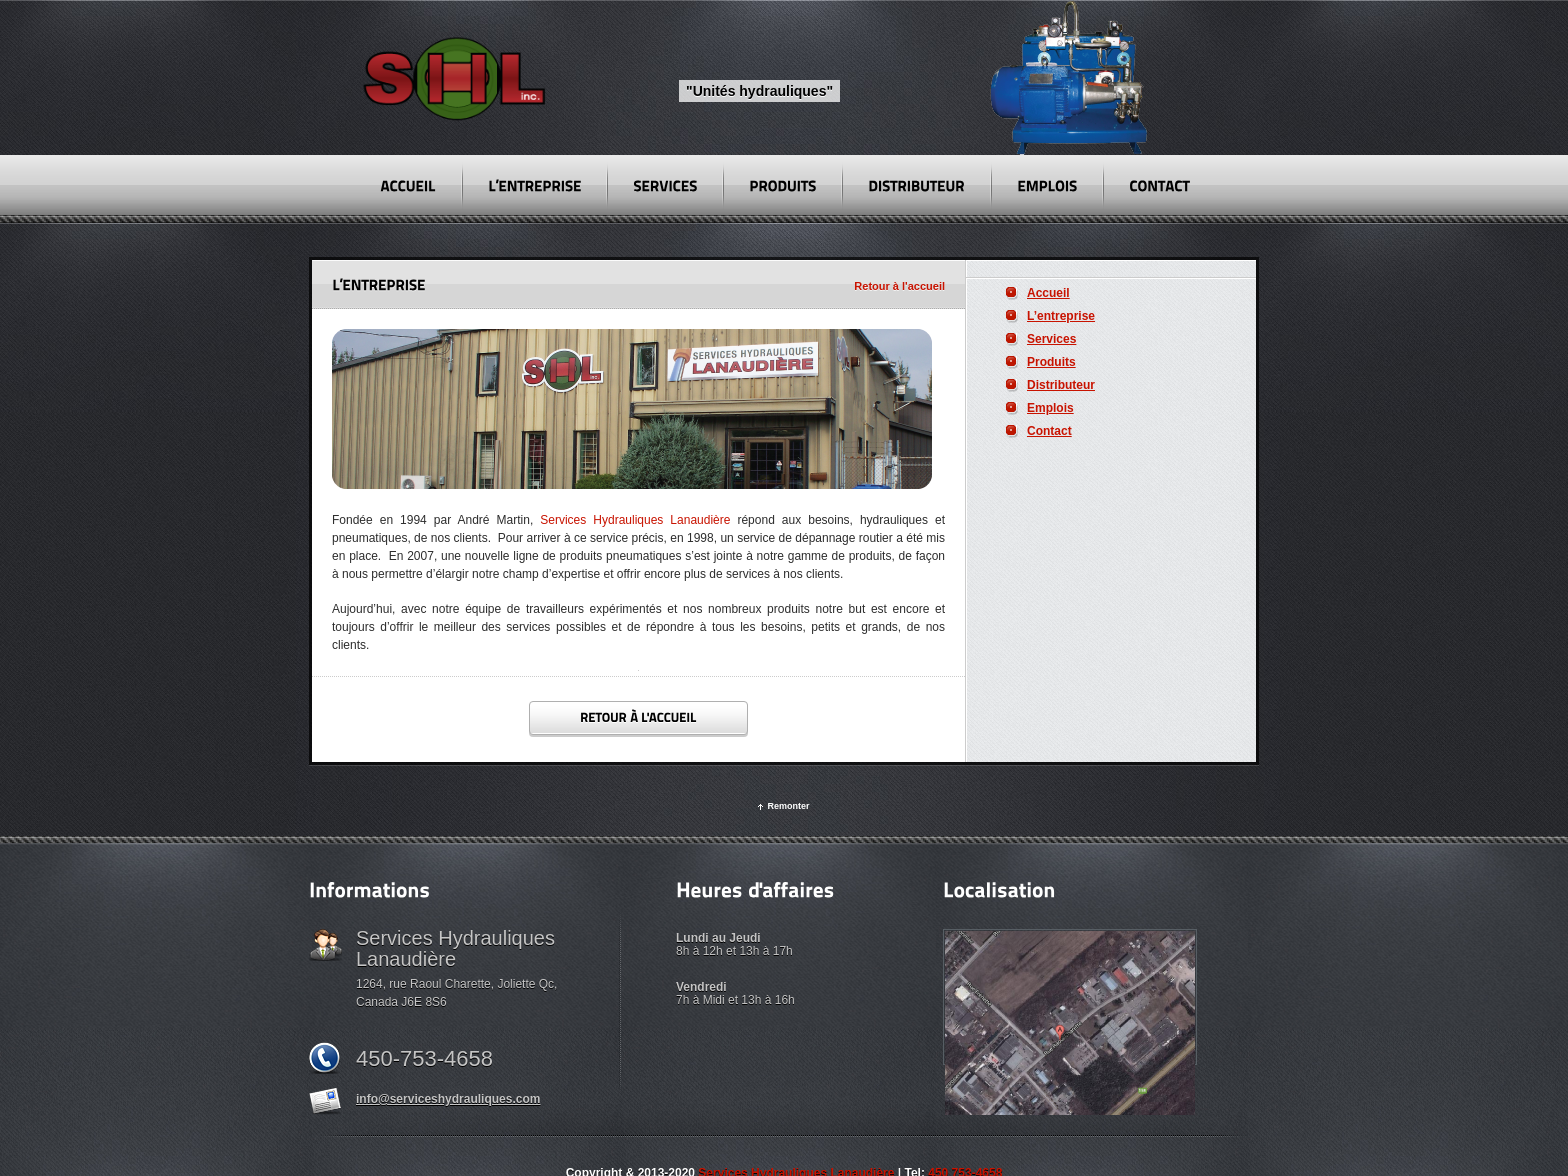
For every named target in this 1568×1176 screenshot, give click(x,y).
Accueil (1048, 293)
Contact (1049, 431)
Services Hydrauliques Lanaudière (635, 520)
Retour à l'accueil (899, 286)
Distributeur (1061, 385)
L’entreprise (1061, 316)
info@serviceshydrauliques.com (448, 1099)
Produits (1051, 362)
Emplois (1050, 408)
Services (1051, 339)
